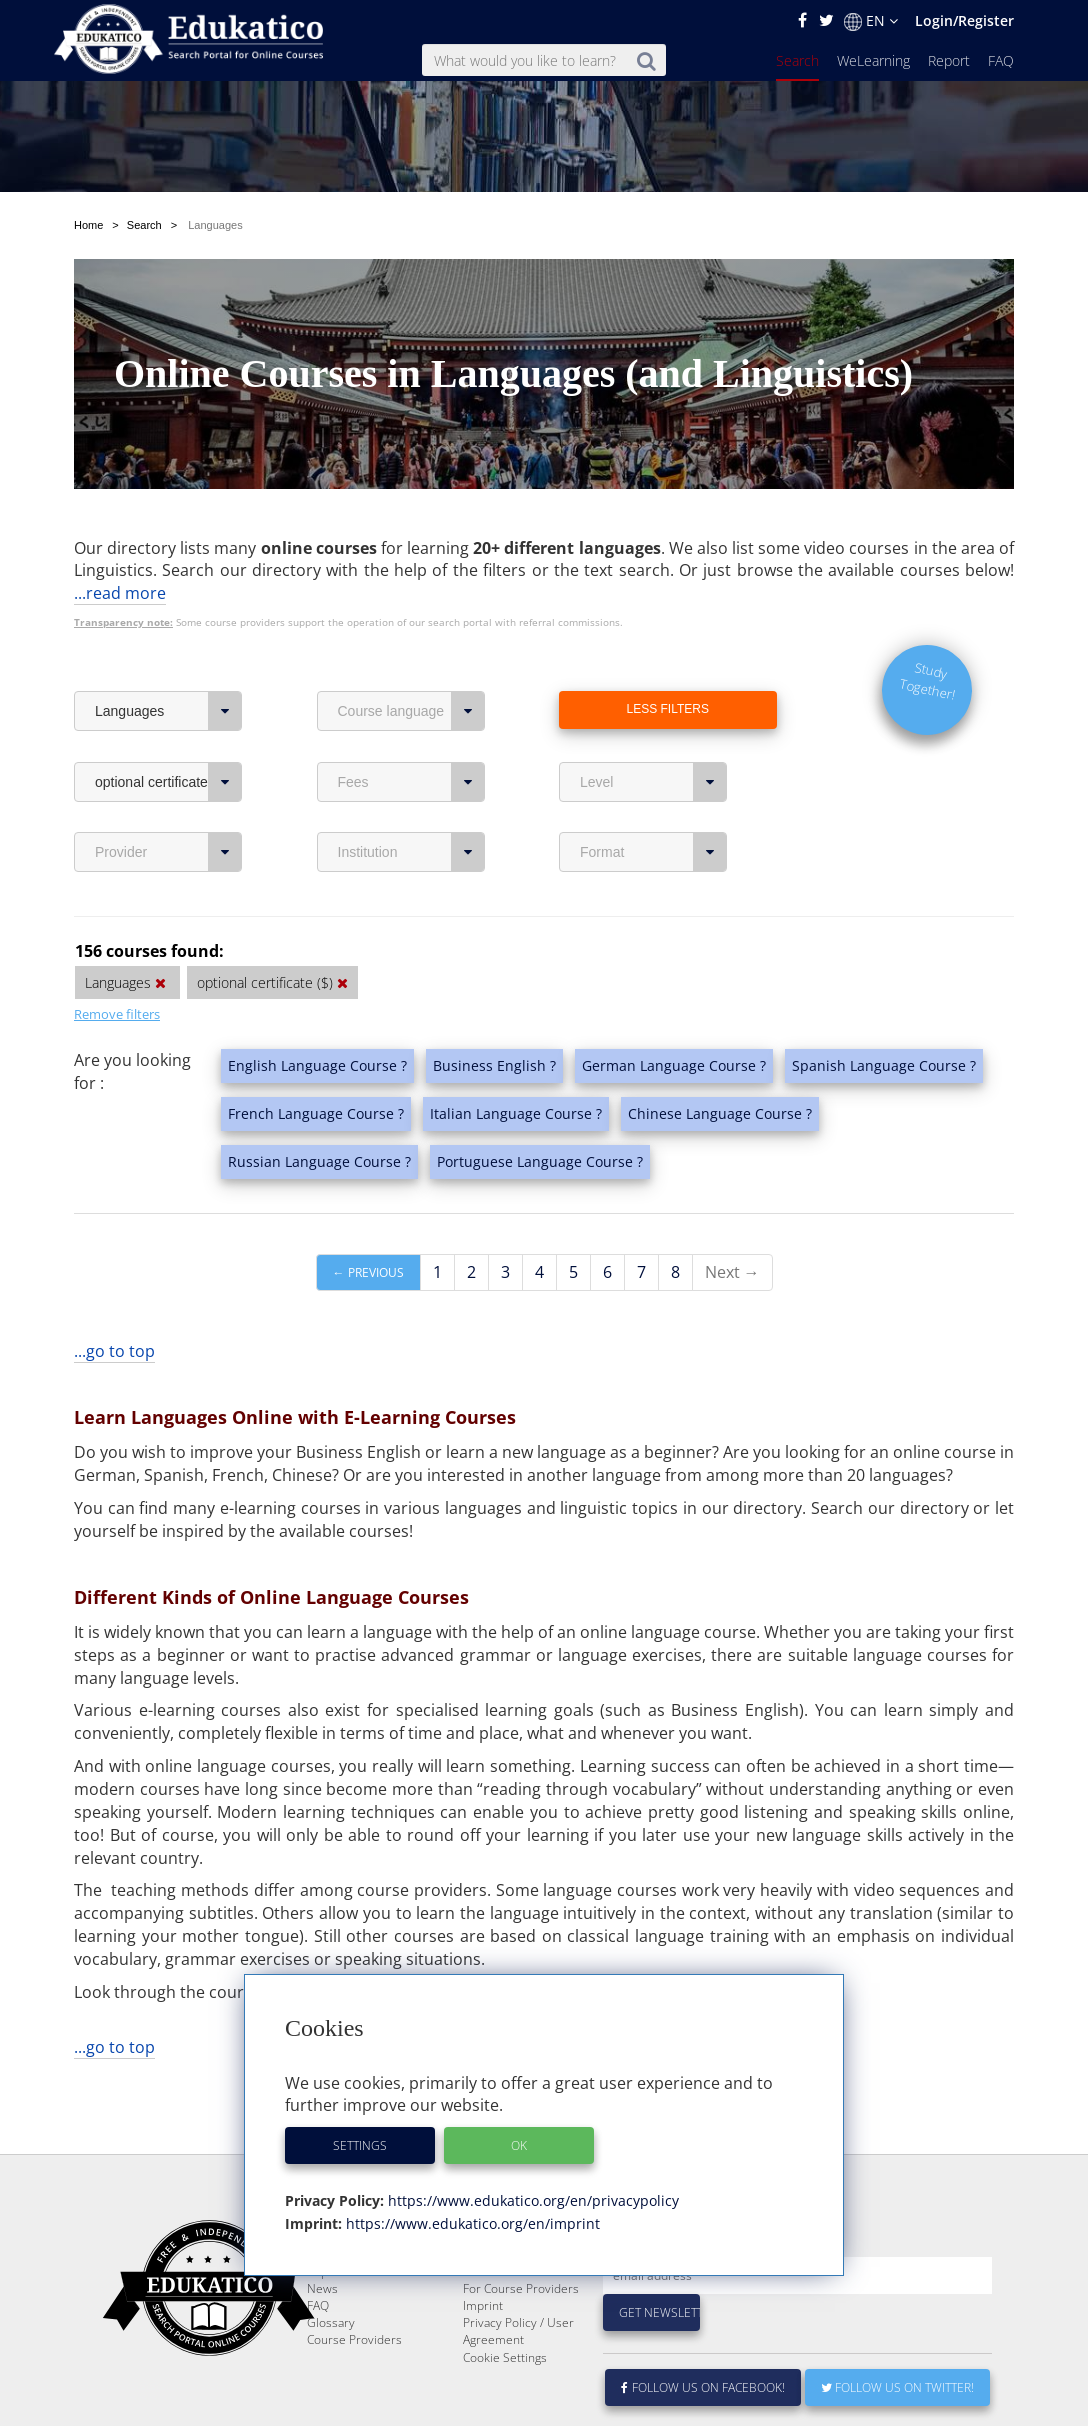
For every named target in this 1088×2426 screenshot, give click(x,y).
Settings (360, 2145)
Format (653, 852)
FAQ (1001, 60)
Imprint (483, 2353)
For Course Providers (521, 2336)
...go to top (114, 1351)
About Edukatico (507, 2285)
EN (871, 21)
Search (797, 60)
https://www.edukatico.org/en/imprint (471, 2223)
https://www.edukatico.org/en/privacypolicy (531, 2200)
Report (949, 60)
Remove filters (117, 1014)
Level (653, 782)
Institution (411, 852)
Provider (168, 852)
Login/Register (964, 20)
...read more (120, 593)
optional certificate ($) (168, 782)
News (322, 2336)
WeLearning (873, 60)
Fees (411, 782)
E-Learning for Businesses (501, 2311)
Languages (168, 711)
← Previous (368, 1272)
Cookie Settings (505, 2405)
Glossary (331, 2370)
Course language (411, 711)
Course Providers (354, 2387)
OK (519, 2145)
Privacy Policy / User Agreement (518, 2379)
